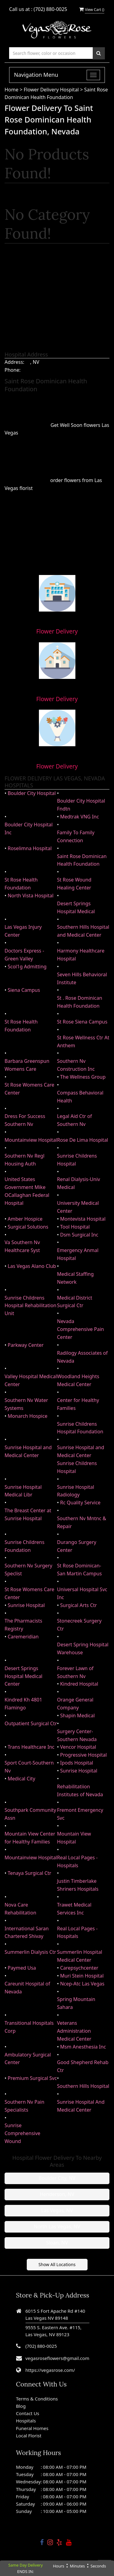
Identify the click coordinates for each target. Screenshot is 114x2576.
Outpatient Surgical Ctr (31, 1723)
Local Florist (29, 2435)
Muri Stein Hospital (82, 1975)
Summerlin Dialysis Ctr (30, 1952)
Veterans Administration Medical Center (74, 2031)
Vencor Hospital (78, 1747)
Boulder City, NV (57, 2178)
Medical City (21, 1778)
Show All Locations (57, 2264)
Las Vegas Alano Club (32, 1266)
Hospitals (26, 2421)
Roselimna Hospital (30, 848)
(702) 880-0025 (50, 9)
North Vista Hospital (31, 895)
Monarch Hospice (27, 1416)
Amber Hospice (25, 1218)
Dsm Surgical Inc (79, 1234)
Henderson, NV (57, 2194)
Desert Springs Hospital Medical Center (24, 1676)
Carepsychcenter (79, 1967)
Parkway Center (25, 1345)
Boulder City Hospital (32, 793)
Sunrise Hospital (26, 1605)
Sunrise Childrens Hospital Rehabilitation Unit (31, 1305)
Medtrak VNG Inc (79, 816)
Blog (21, 2406)
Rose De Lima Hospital (82, 1140)
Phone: (12, 370)
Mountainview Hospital (31, 1140)
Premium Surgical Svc (32, 2078)
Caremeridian (23, 1636)
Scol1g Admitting (27, 966)
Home (12, 89)
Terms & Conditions (37, 2399)
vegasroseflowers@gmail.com (57, 2358)
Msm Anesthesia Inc (83, 2046)
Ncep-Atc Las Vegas (82, 1983)
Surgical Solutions (28, 1226)
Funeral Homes (32, 2428)
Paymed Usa (22, 1967)
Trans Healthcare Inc (31, 1747)
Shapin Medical (77, 1715)
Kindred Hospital (79, 1683)
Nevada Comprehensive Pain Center (80, 1329)
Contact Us (27, 2413)
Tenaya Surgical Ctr (29, 1873)
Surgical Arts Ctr (78, 1605)
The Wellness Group (83, 1076)
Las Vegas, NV (57, 2210)
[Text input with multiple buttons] (51, 53)
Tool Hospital (75, 1226)
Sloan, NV (57, 2242)
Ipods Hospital (76, 1762)
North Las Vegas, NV (57, 2226)
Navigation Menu (36, 74)
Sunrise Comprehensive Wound (22, 2133)
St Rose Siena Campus (82, 1021)
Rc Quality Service (80, 1502)
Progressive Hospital (83, 1754)
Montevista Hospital (82, 1218)
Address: (14, 362)
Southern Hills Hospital (83, 2086)
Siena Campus (24, 990)
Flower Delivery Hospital (52, 89)
